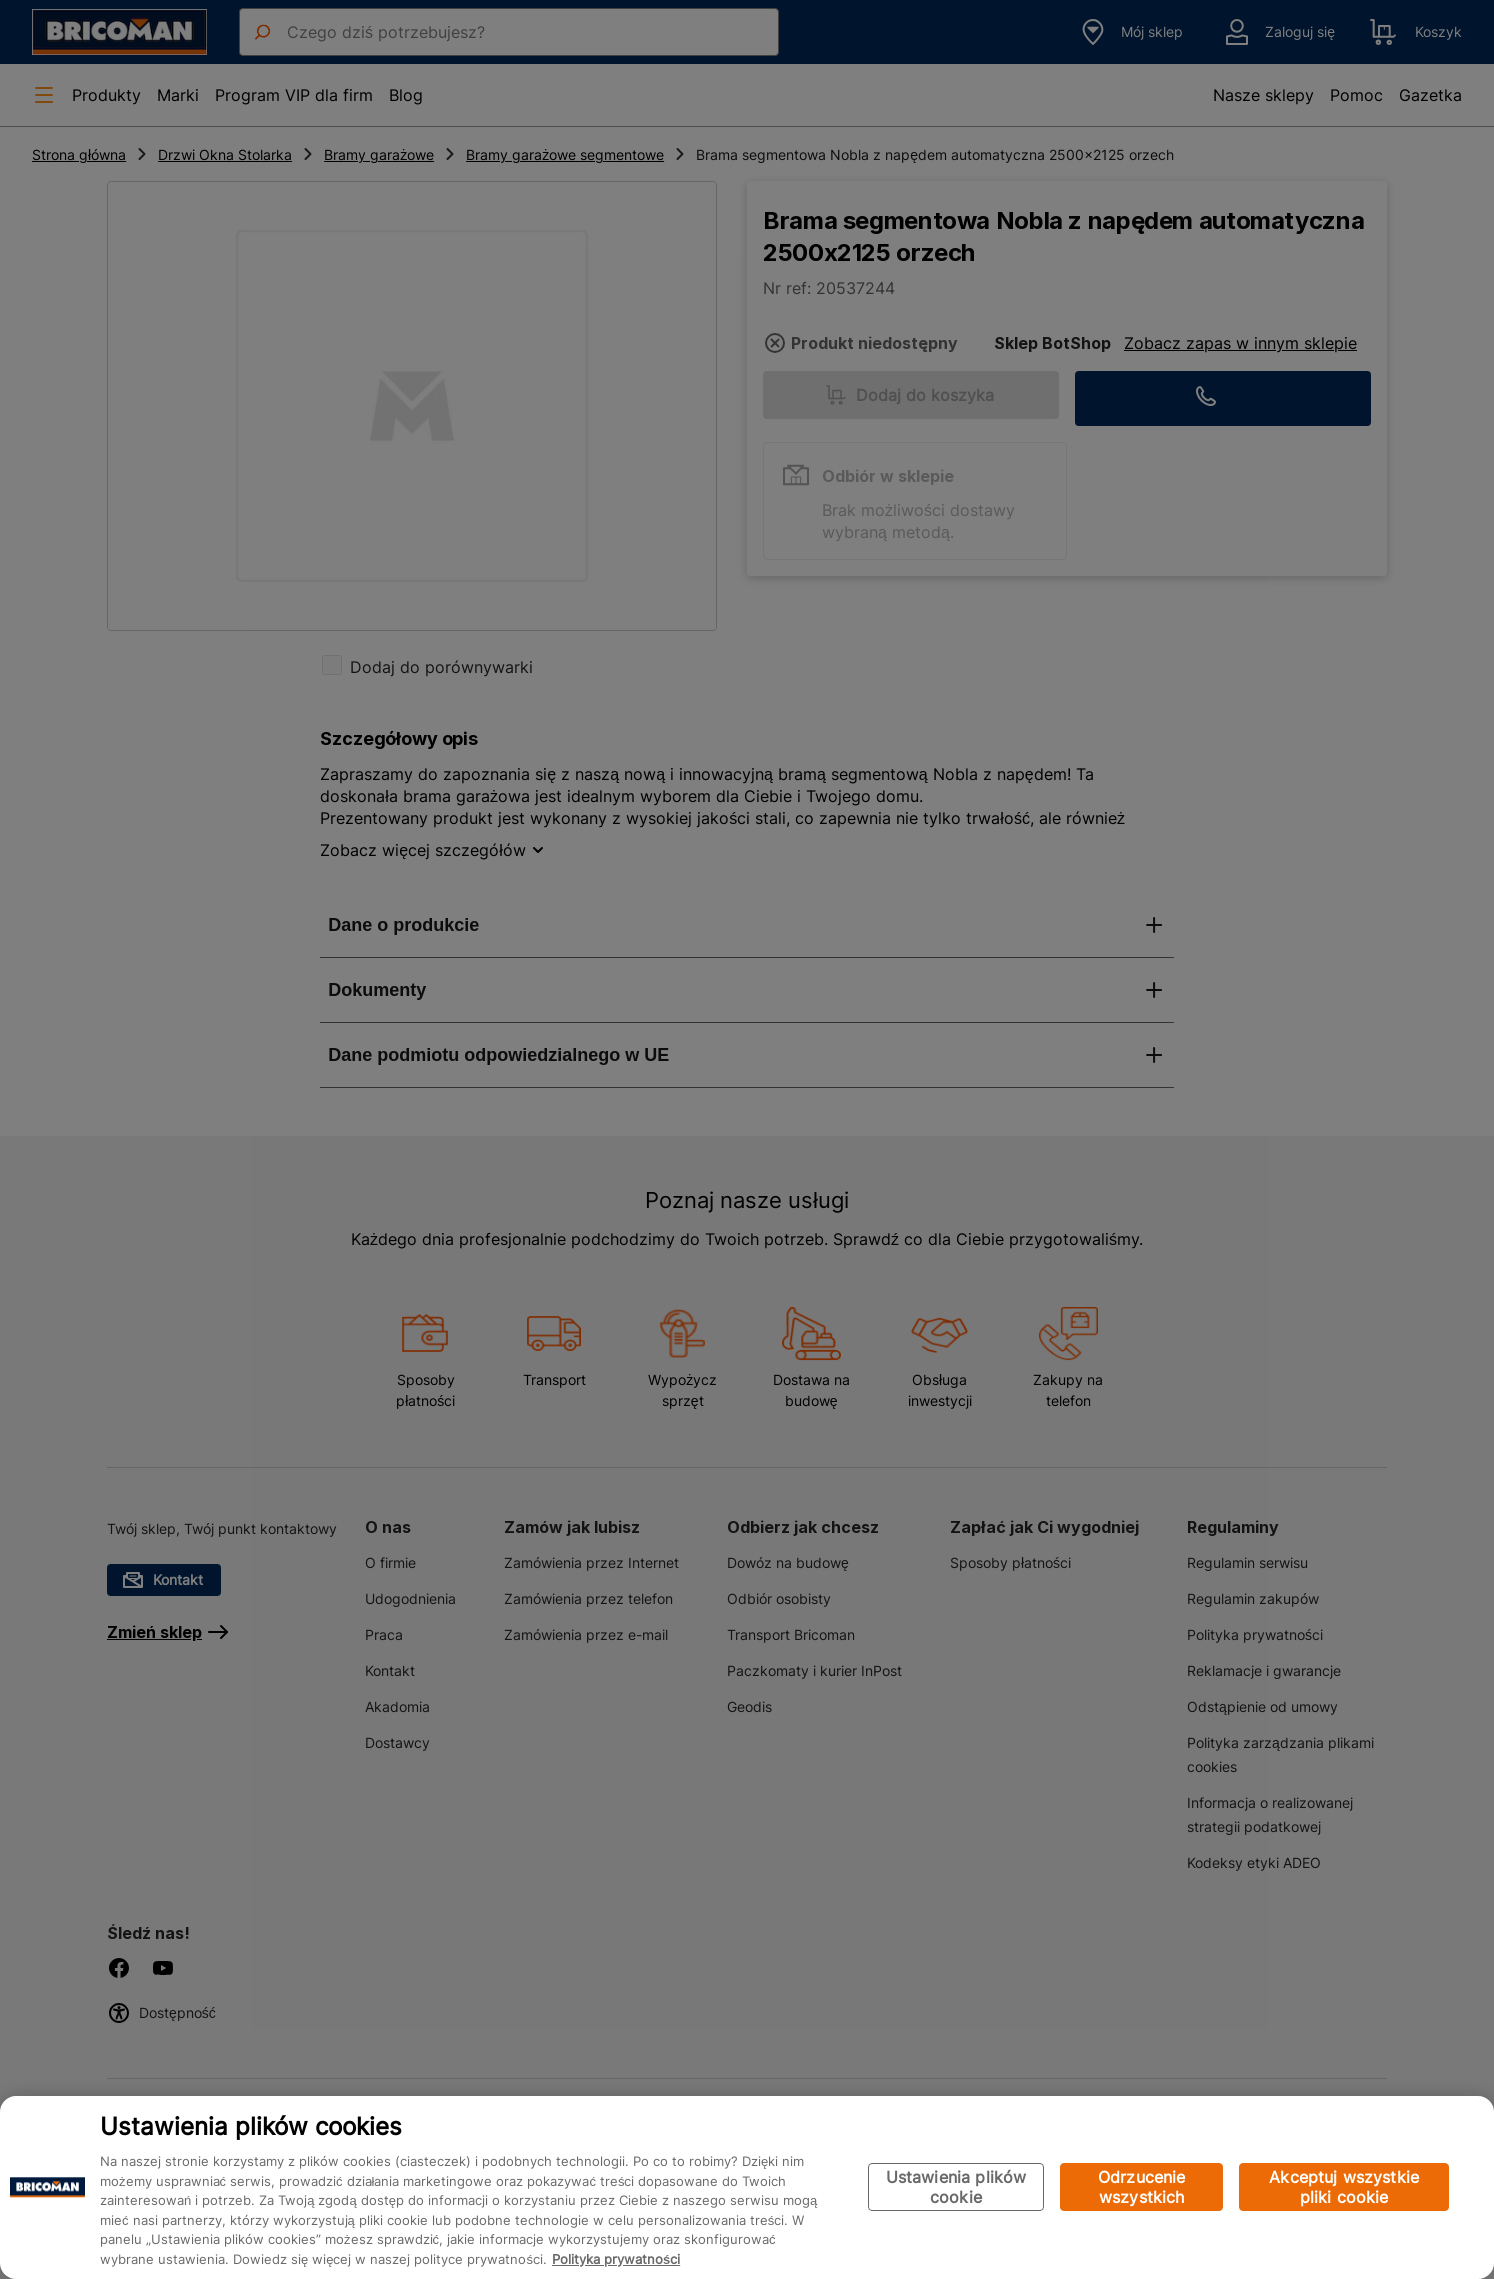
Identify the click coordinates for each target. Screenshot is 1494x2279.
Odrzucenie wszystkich (1142, 2187)
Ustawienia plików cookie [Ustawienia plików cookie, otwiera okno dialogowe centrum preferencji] (956, 2187)
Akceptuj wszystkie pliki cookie (1344, 2187)
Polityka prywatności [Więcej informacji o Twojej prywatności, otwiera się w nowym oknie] (616, 2259)
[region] (747, 2187)
